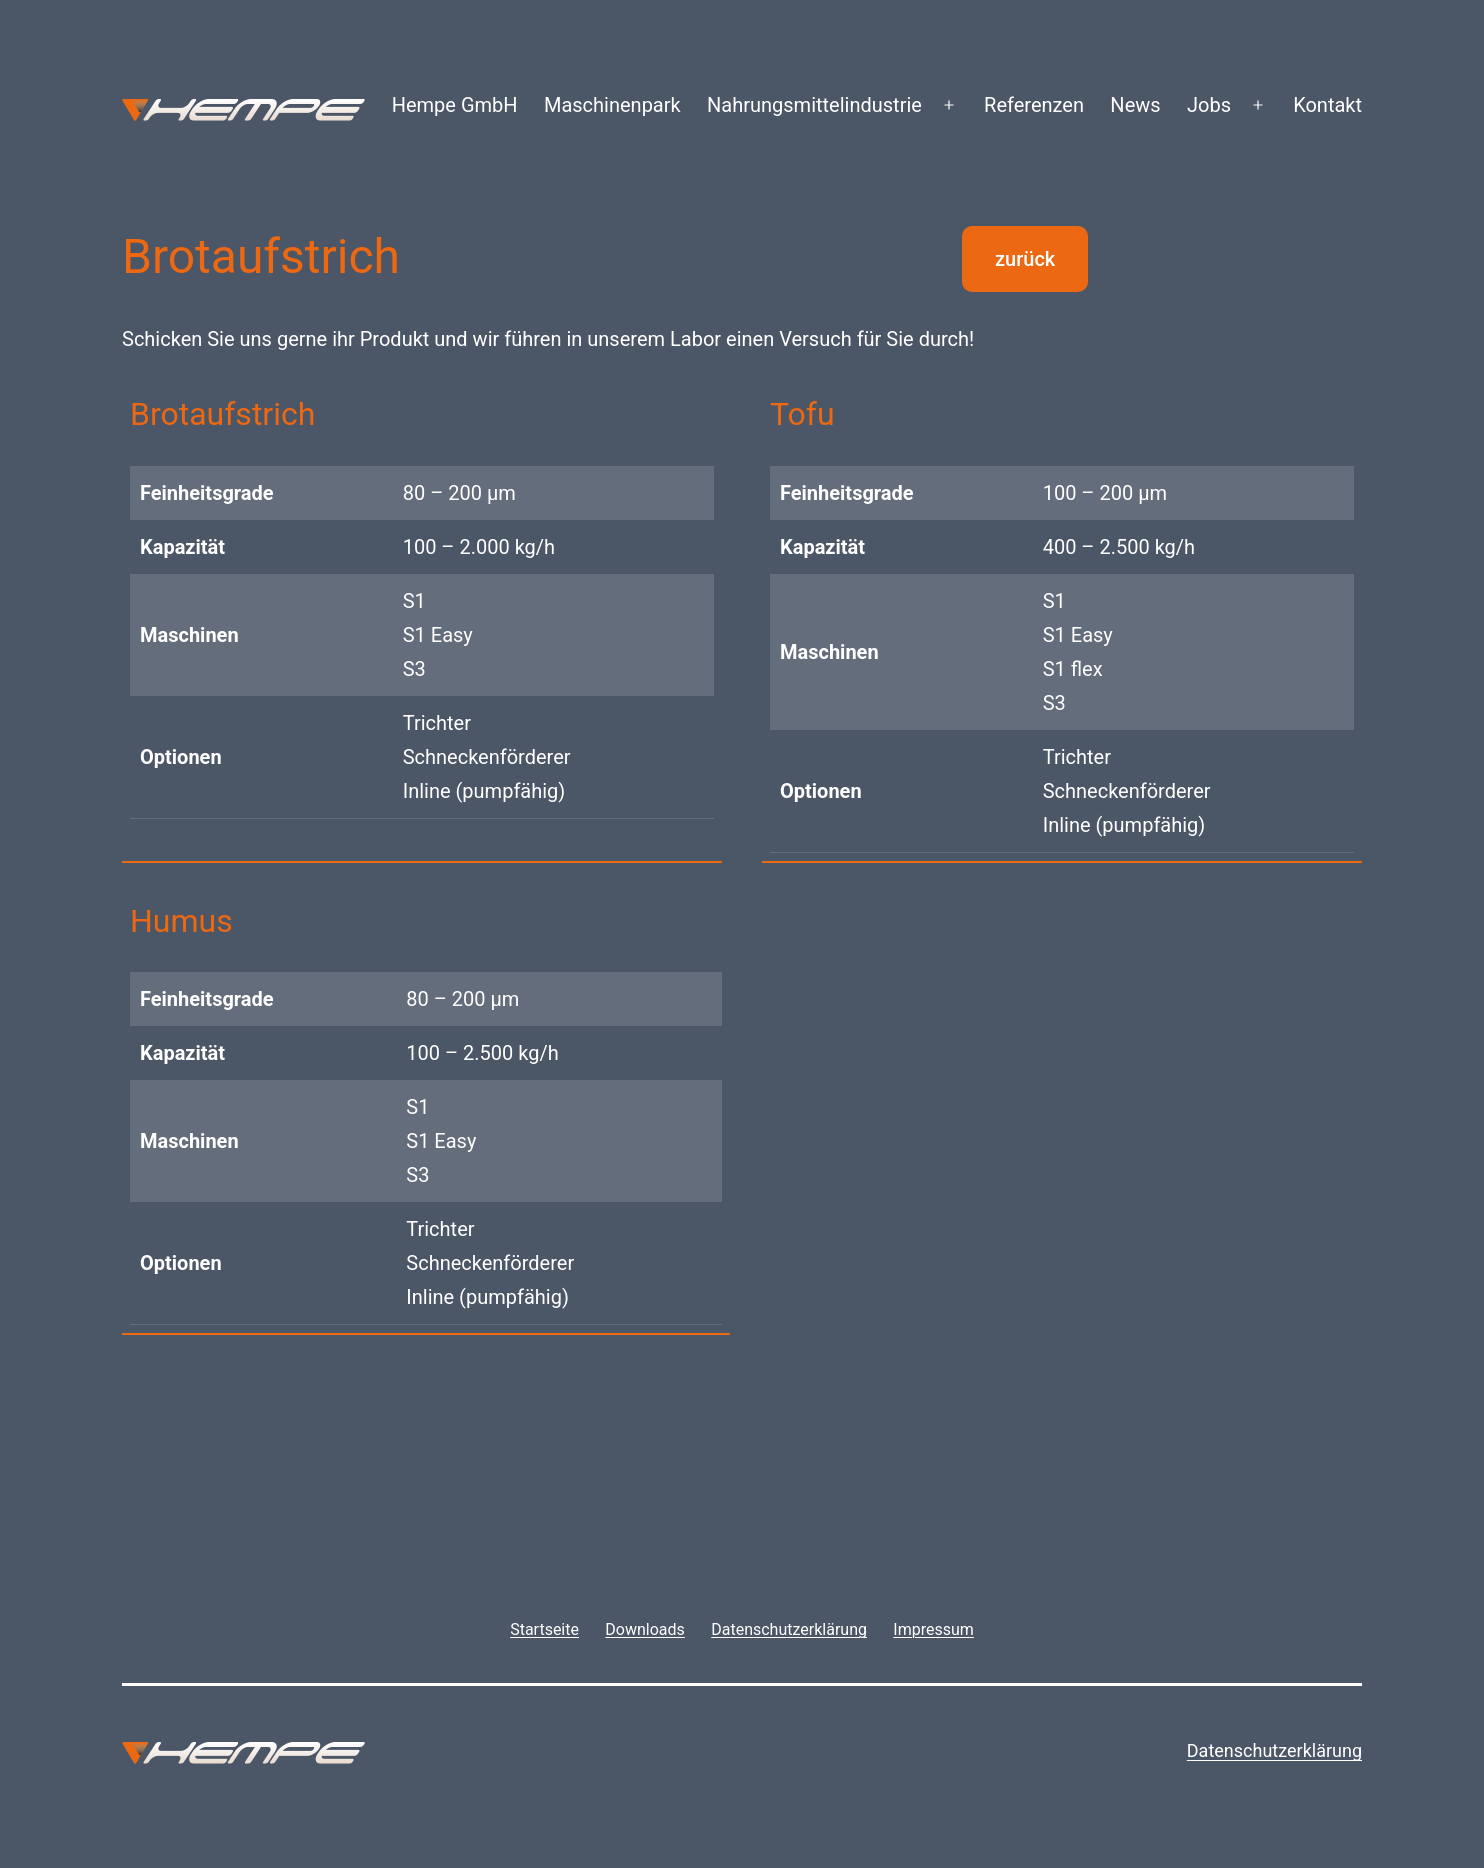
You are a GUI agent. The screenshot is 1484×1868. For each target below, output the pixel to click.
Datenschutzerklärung (1274, 1750)
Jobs (1209, 105)
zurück (1025, 259)
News (1135, 105)
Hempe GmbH (455, 105)
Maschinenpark (612, 105)
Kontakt (1327, 105)
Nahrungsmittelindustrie (814, 105)
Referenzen (1034, 105)
